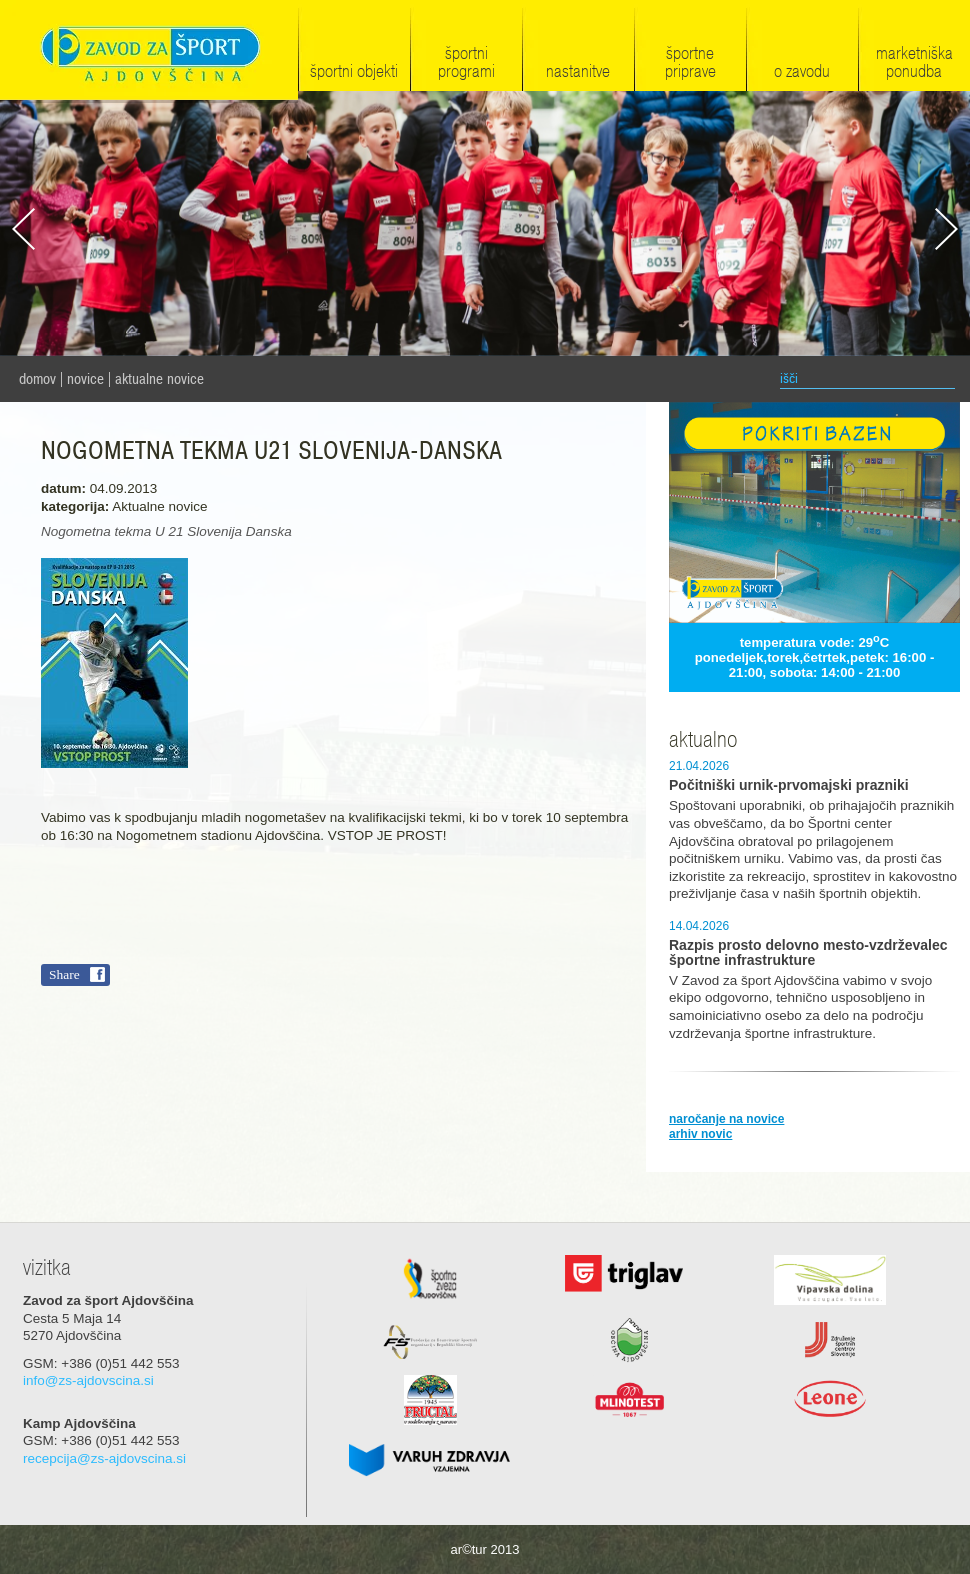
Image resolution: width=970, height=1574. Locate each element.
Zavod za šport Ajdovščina (149, 51)
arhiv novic (700, 1134)
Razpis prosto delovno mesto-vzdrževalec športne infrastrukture (808, 953)
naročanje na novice (726, 1119)
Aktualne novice (159, 379)
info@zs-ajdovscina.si (88, 1380)
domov (37, 379)
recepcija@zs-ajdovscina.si (104, 1458)
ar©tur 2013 (485, 1549)
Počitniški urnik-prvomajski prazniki (789, 785)
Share (64, 974)
